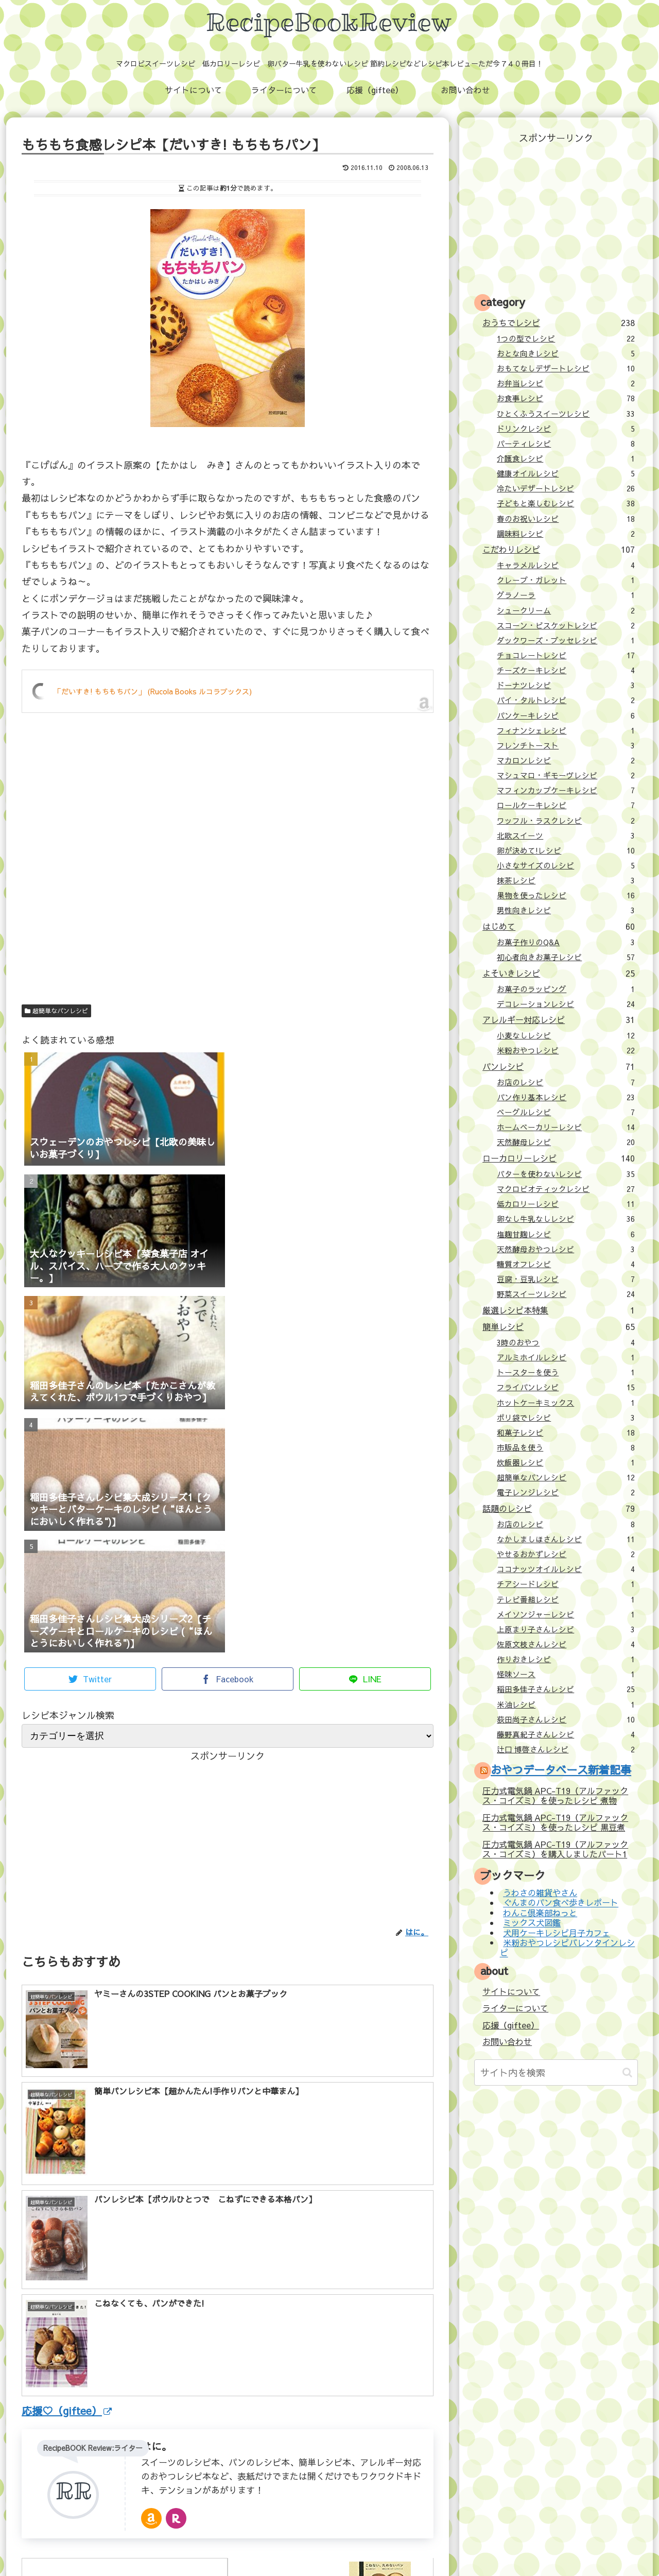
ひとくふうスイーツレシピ (566, 413)
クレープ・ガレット (566, 580)
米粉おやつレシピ (566, 1050)
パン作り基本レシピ (566, 1097)
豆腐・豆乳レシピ (566, 1279)
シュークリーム (566, 610)
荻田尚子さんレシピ (566, 1719)
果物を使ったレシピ (566, 895)
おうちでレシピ (558, 322)
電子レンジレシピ (566, 1492)
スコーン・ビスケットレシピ (566, 625)
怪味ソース (566, 1674)
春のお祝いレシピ (566, 519)
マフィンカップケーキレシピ (566, 790)
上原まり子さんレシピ (566, 1629)
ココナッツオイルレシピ (566, 1569)
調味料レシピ (566, 533)
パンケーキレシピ (566, 715)
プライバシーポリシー (407, 2545)
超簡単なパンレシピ (56, 1010)
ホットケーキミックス (566, 1402)
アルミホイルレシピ (566, 1357)
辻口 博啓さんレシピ (566, 1749)
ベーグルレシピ (566, 1112)
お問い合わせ (507, 2041)
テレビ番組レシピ (566, 1599)
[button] (627, 2072)
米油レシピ (566, 1704)
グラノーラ (566, 595)
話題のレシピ (558, 1508)
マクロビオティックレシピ (566, 1189)
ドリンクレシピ (566, 428)
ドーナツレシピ (566, 685)
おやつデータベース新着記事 (561, 1769)
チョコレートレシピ (566, 655)
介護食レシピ (566, 458)
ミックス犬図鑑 (532, 1923)
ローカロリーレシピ (558, 1158)
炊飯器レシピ (566, 1462)
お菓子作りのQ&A (566, 942)
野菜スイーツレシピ (566, 1294)
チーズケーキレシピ (566, 670)
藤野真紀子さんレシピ (566, 1734)
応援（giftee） (510, 2025)
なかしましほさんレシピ (566, 1539)
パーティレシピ (566, 443)
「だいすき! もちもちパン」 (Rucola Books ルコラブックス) (153, 691)
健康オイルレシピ (566, 473)
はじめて (558, 926)
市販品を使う (566, 1447)
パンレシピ (558, 1066)
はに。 (156, 2258)
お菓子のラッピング (566, 989)
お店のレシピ (566, 1082)
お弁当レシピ (566, 383)
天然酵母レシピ (566, 1142)
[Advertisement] (227, 877)
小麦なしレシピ (566, 1035)
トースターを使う (566, 1372)
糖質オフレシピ (566, 1264)
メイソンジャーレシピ (566, 1614)
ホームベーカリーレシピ (566, 1127)
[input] (556, 2072)
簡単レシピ (558, 1326)
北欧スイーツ (566, 835)
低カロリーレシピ (566, 1204)
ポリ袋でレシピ (566, 1417)
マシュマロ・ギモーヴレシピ (566, 775)
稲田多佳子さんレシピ (566, 1689)
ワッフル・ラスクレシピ (566, 820)
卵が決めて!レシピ (566, 850)
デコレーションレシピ (566, 1004)
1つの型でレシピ (566, 338)
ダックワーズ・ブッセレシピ (566, 640)
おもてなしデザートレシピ (566, 368)
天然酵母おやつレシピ (566, 1249)
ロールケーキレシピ (566, 805)
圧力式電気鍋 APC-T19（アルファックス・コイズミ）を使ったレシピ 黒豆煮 (555, 1822)
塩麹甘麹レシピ (566, 1234)
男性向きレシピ (566, 910)
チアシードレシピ (566, 1584)
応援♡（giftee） (67, 2223)
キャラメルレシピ (566, 565)
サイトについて (511, 1991)
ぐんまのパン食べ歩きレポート (560, 1902)
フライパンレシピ (566, 1387)
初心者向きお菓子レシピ (566, 957)
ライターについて (515, 2008)
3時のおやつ (566, 1342)
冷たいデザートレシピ (566, 488)
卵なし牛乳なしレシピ (566, 1219)
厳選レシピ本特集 (558, 1310)
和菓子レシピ (566, 1432)
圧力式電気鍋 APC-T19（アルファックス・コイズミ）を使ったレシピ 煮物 (555, 1795)
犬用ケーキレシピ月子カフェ (556, 1932)
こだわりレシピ (558, 549)
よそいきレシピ (558, 973)
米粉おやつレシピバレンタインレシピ (567, 1947)
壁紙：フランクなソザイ (493, 2545)
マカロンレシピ (566, 760)
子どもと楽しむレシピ (566, 503)
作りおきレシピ (566, 1659)
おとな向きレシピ (566, 353)
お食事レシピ (566, 398)
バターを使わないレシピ (566, 1174)
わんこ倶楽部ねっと (540, 1912)
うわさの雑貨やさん (540, 1892)
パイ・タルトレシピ (566, 700)
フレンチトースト (566, 745)
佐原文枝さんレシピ (566, 1644)
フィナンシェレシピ (566, 730)
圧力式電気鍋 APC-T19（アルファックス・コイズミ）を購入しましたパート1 (555, 1849)
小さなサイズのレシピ (566, 865)
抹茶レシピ (566, 880)
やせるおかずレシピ (566, 1554)
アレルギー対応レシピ (558, 1019)
